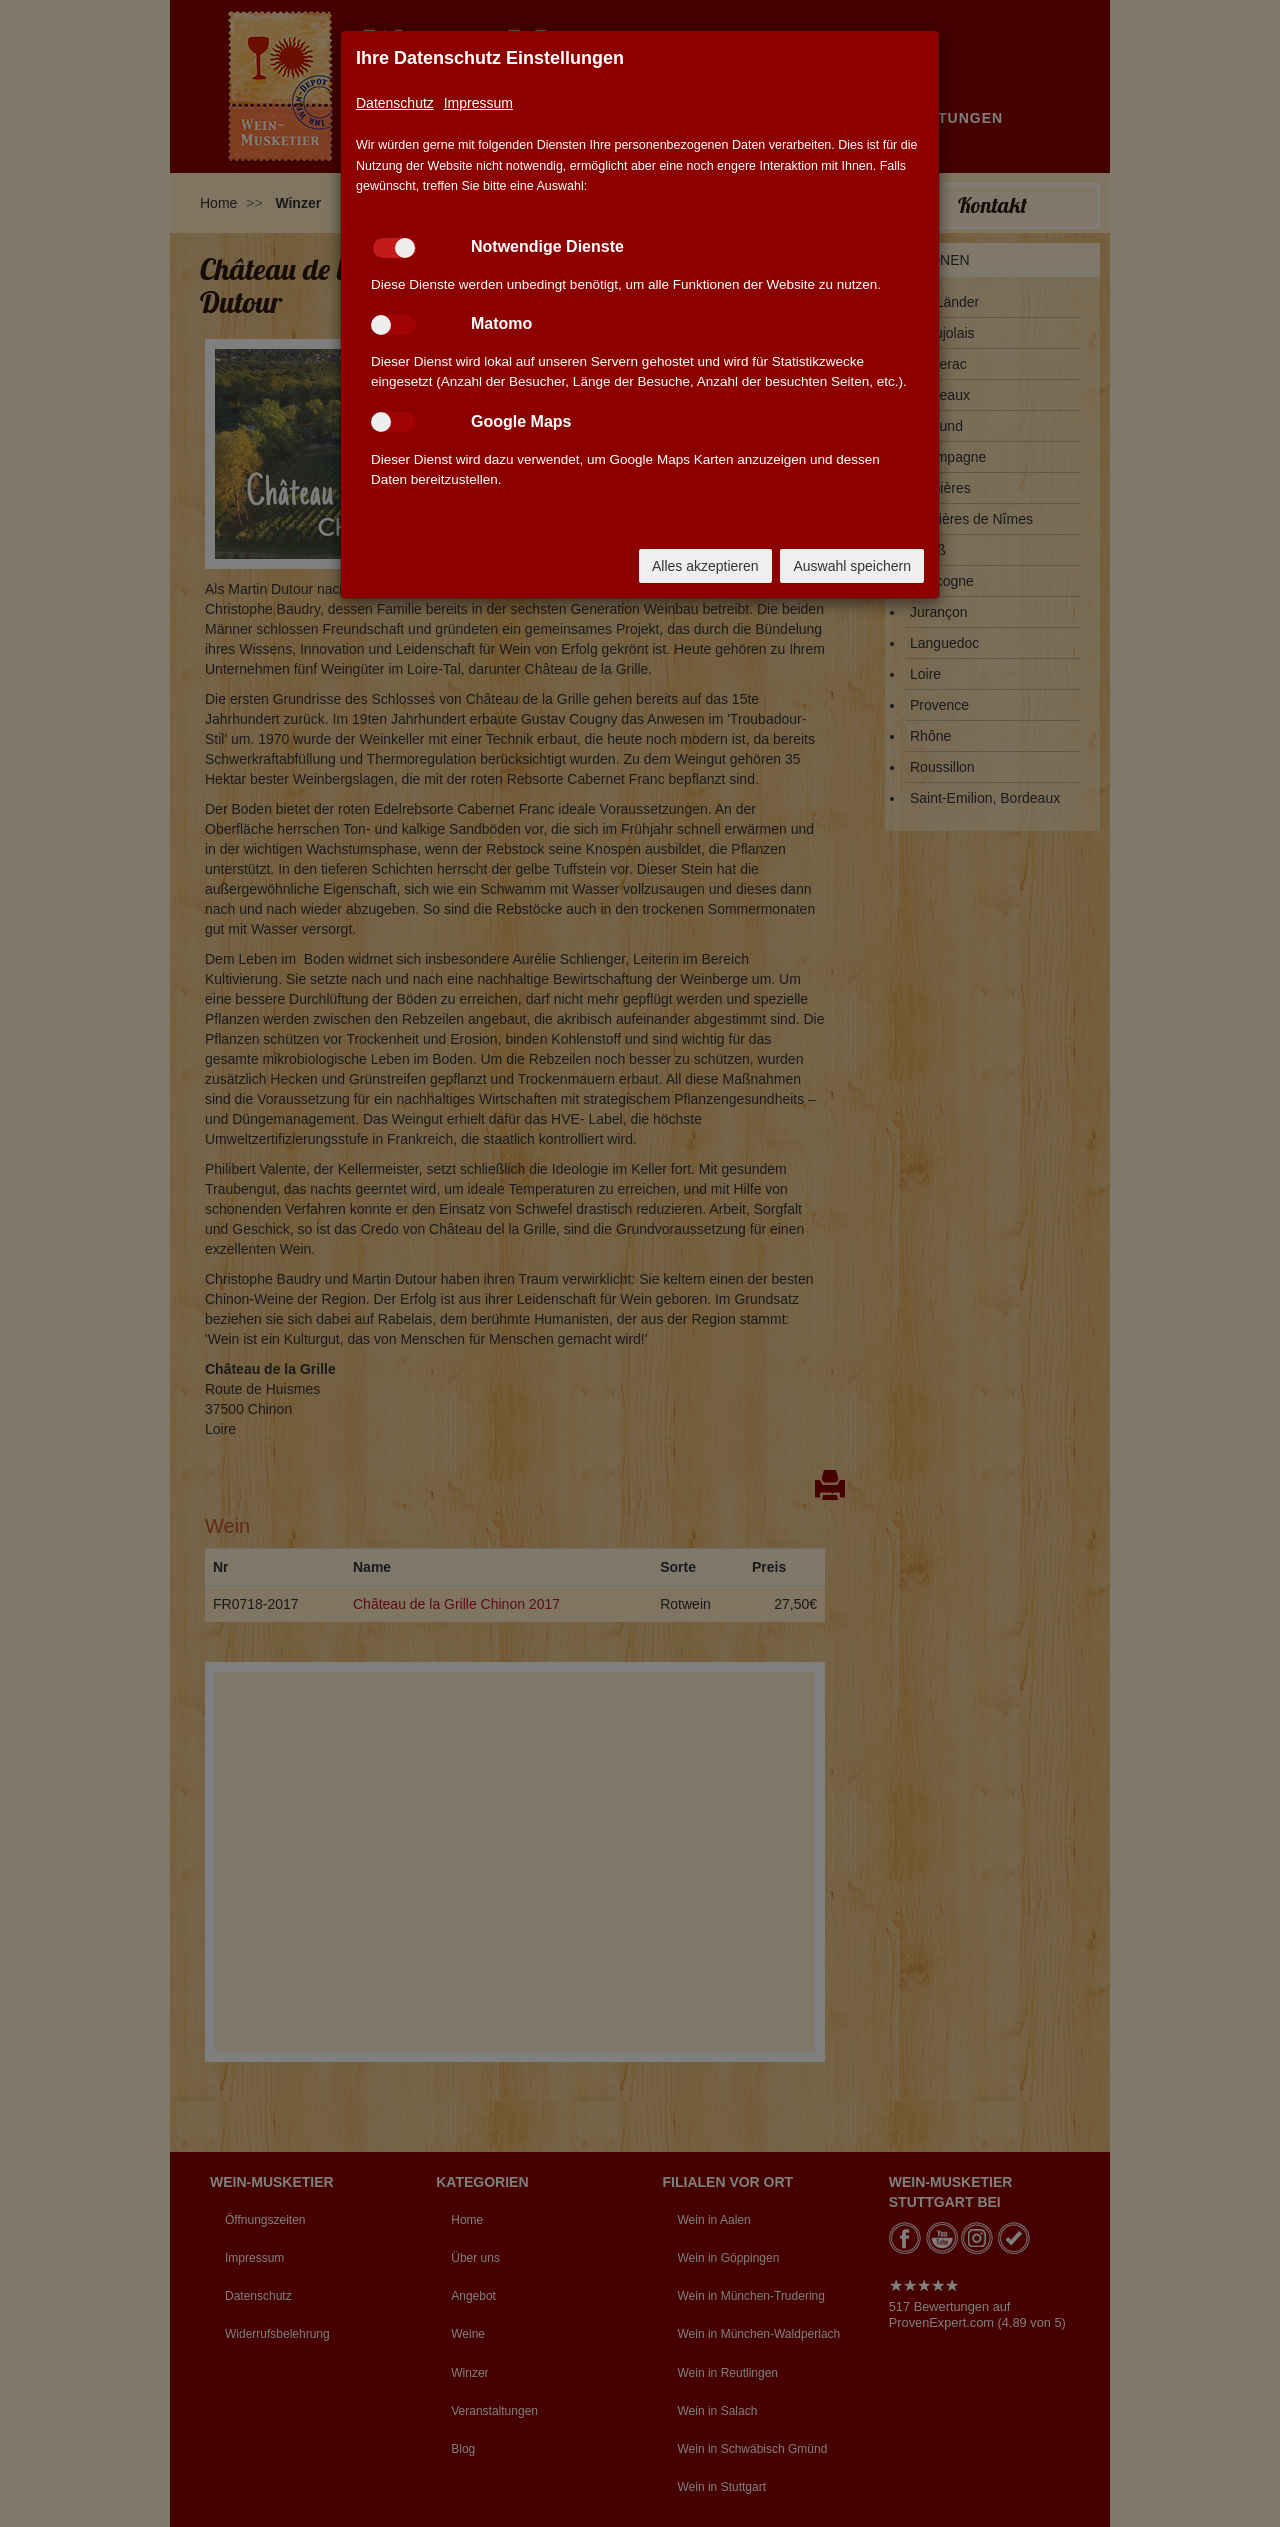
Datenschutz (395, 103)
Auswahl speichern (852, 566)
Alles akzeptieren (705, 566)
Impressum (478, 103)
